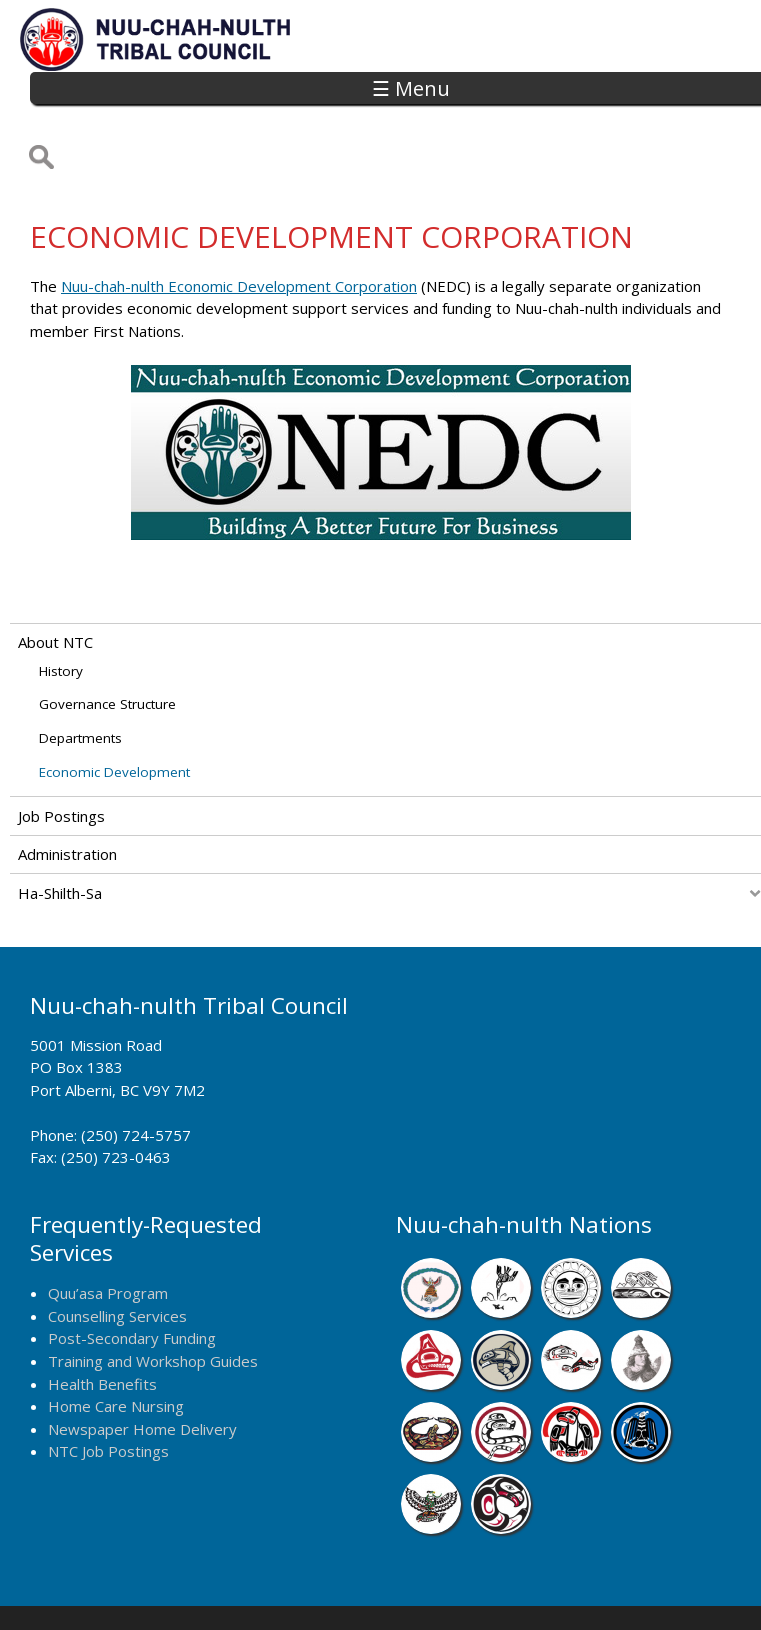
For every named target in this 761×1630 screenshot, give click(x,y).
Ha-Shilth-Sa (60, 826)
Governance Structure (107, 638)
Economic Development (114, 705)
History (61, 604)
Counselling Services (117, 1249)
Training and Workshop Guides (153, 1294)
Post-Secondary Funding (132, 1272)
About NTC (55, 576)
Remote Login (564, 1587)
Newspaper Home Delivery (142, 1362)
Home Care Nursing (116, 1339)
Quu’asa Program (108, 1227)
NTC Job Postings (108, 1384)
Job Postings (61, 749)
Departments (80, 672)
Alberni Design (450, 1587)
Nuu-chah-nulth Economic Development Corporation (239, 219)
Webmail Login (677, 1587)
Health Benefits (102, 1317)
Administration (67, 788)
